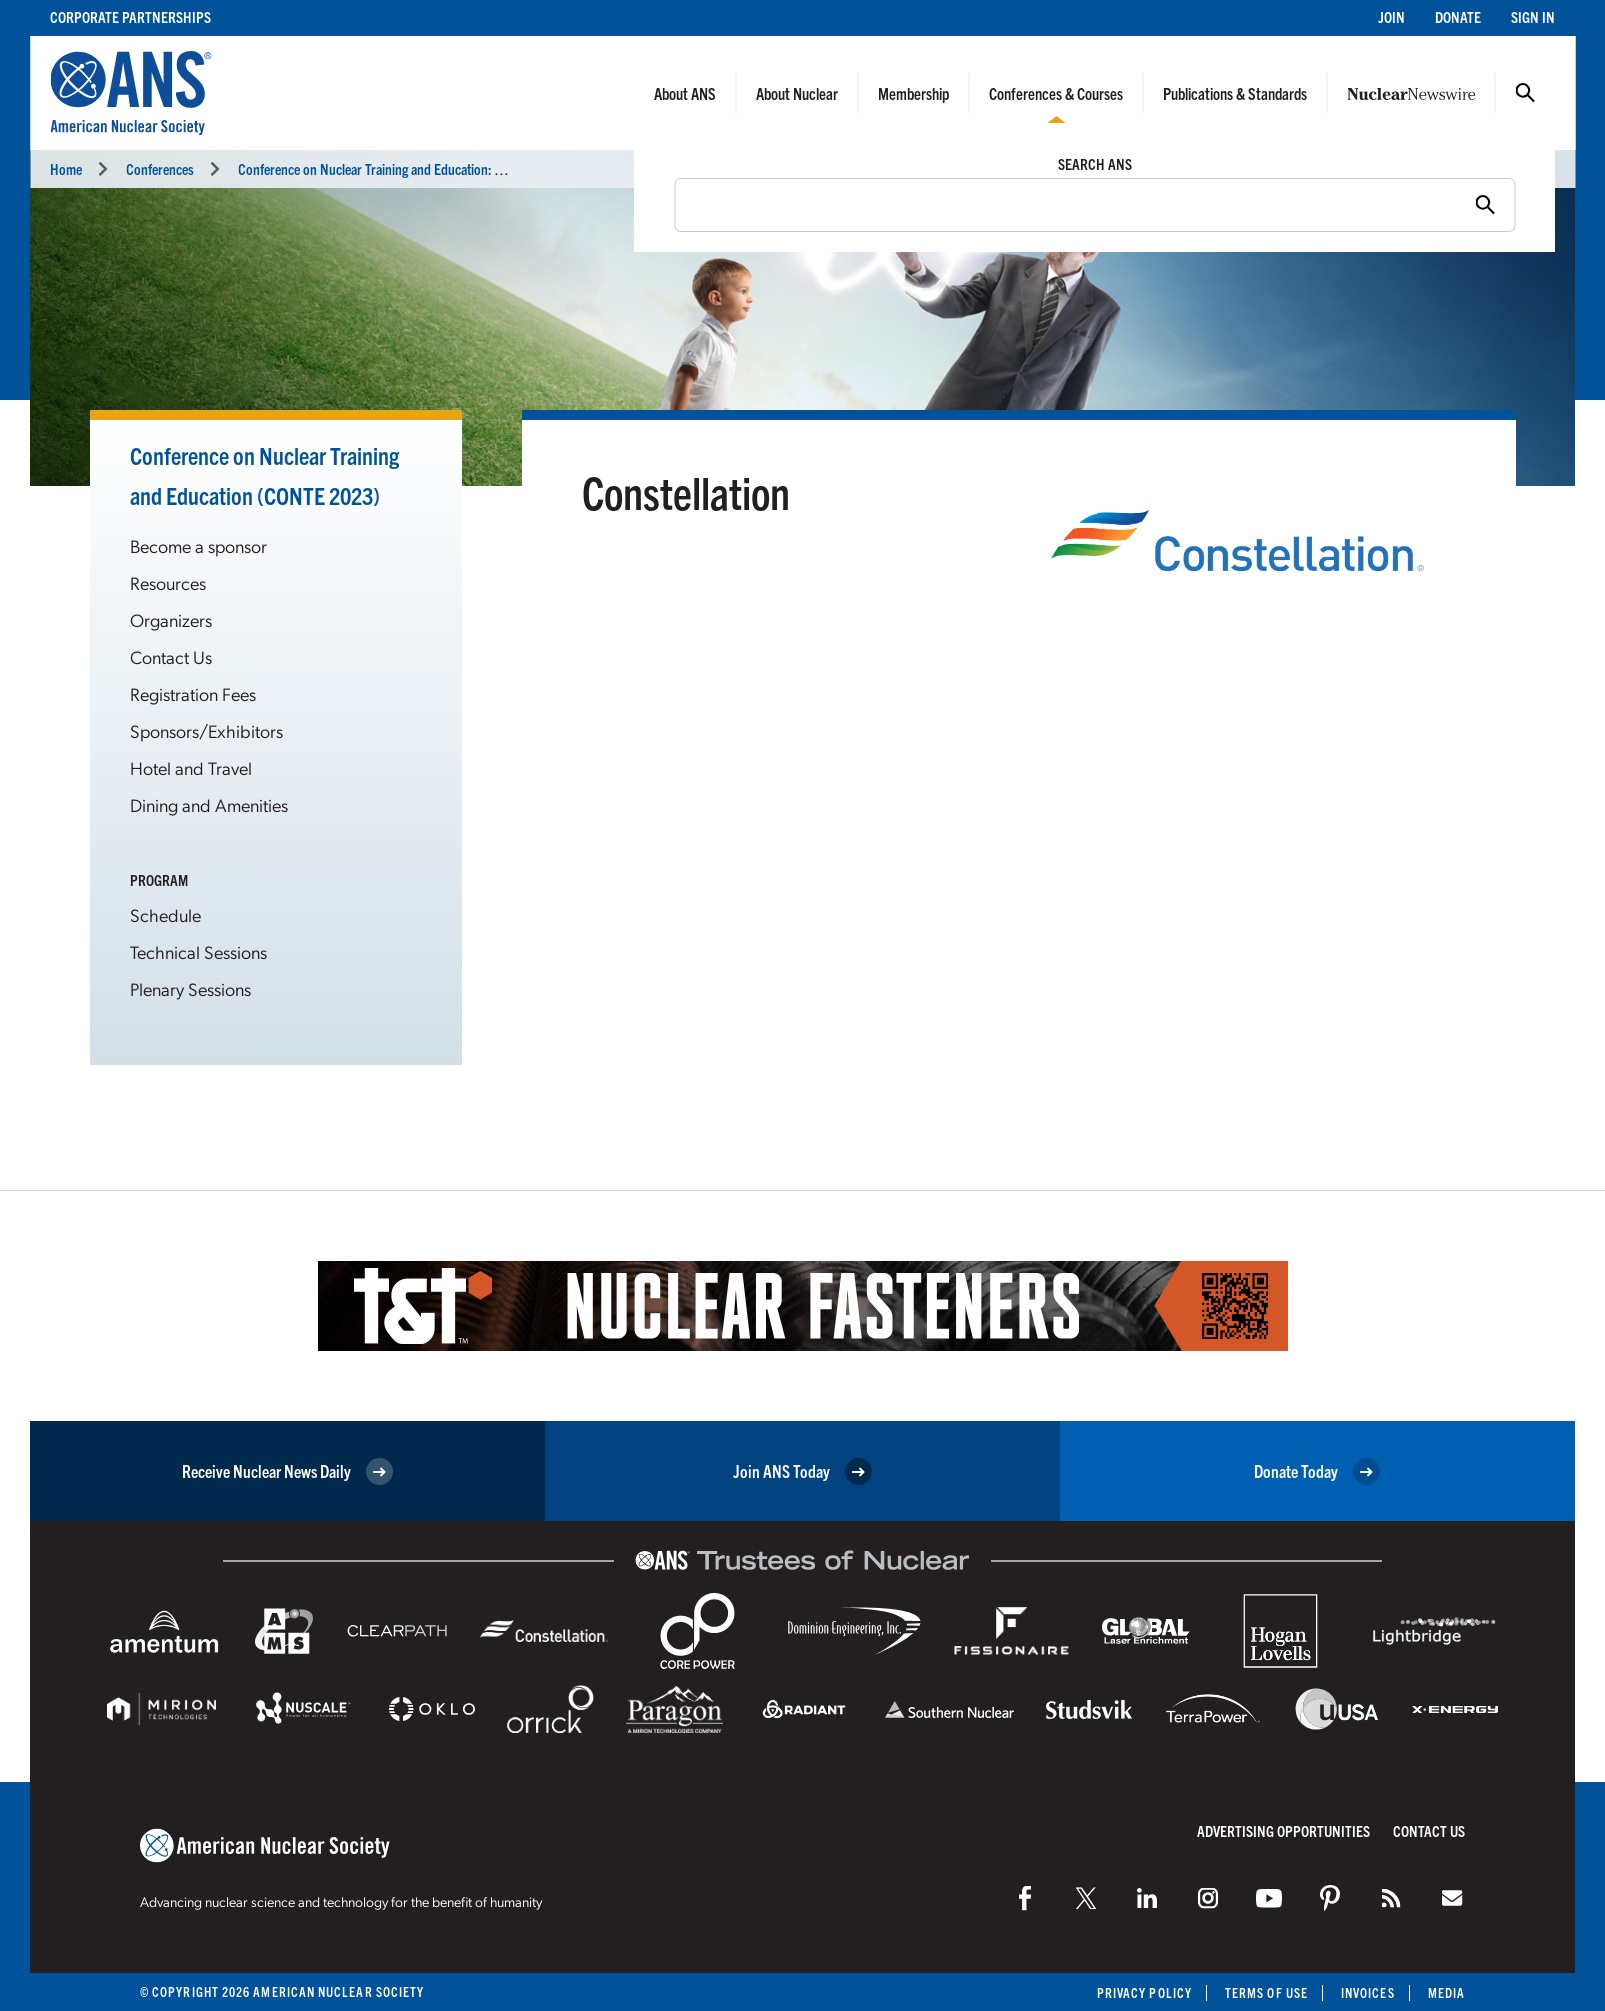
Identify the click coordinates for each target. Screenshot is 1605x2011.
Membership (913, 93)
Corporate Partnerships (130, 16)
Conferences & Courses (1056, 93)
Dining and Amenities (209, 804)
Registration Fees (193, 693)
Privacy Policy (1144, 1992)
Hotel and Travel (191, 767)
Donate (1458, 16)
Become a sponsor (198, 545)
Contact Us (171, 656)
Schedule (165, 914)
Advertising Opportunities (1283, 1830)
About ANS (685, 93)
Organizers (171, 619)
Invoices (1368, 1992)
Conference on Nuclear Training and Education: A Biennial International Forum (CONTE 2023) (489, 168)
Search (1525, 93)
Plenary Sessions (190, 988)
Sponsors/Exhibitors (206, 730)
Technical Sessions (198, 951)
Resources (168, 582)
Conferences (160, 168)
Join (1391, 16)
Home (66, 168)
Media (1446, 1992)
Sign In (1533, 16)
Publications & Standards (1235, 93)
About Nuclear (797, 93)
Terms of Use (1266, 1992)
